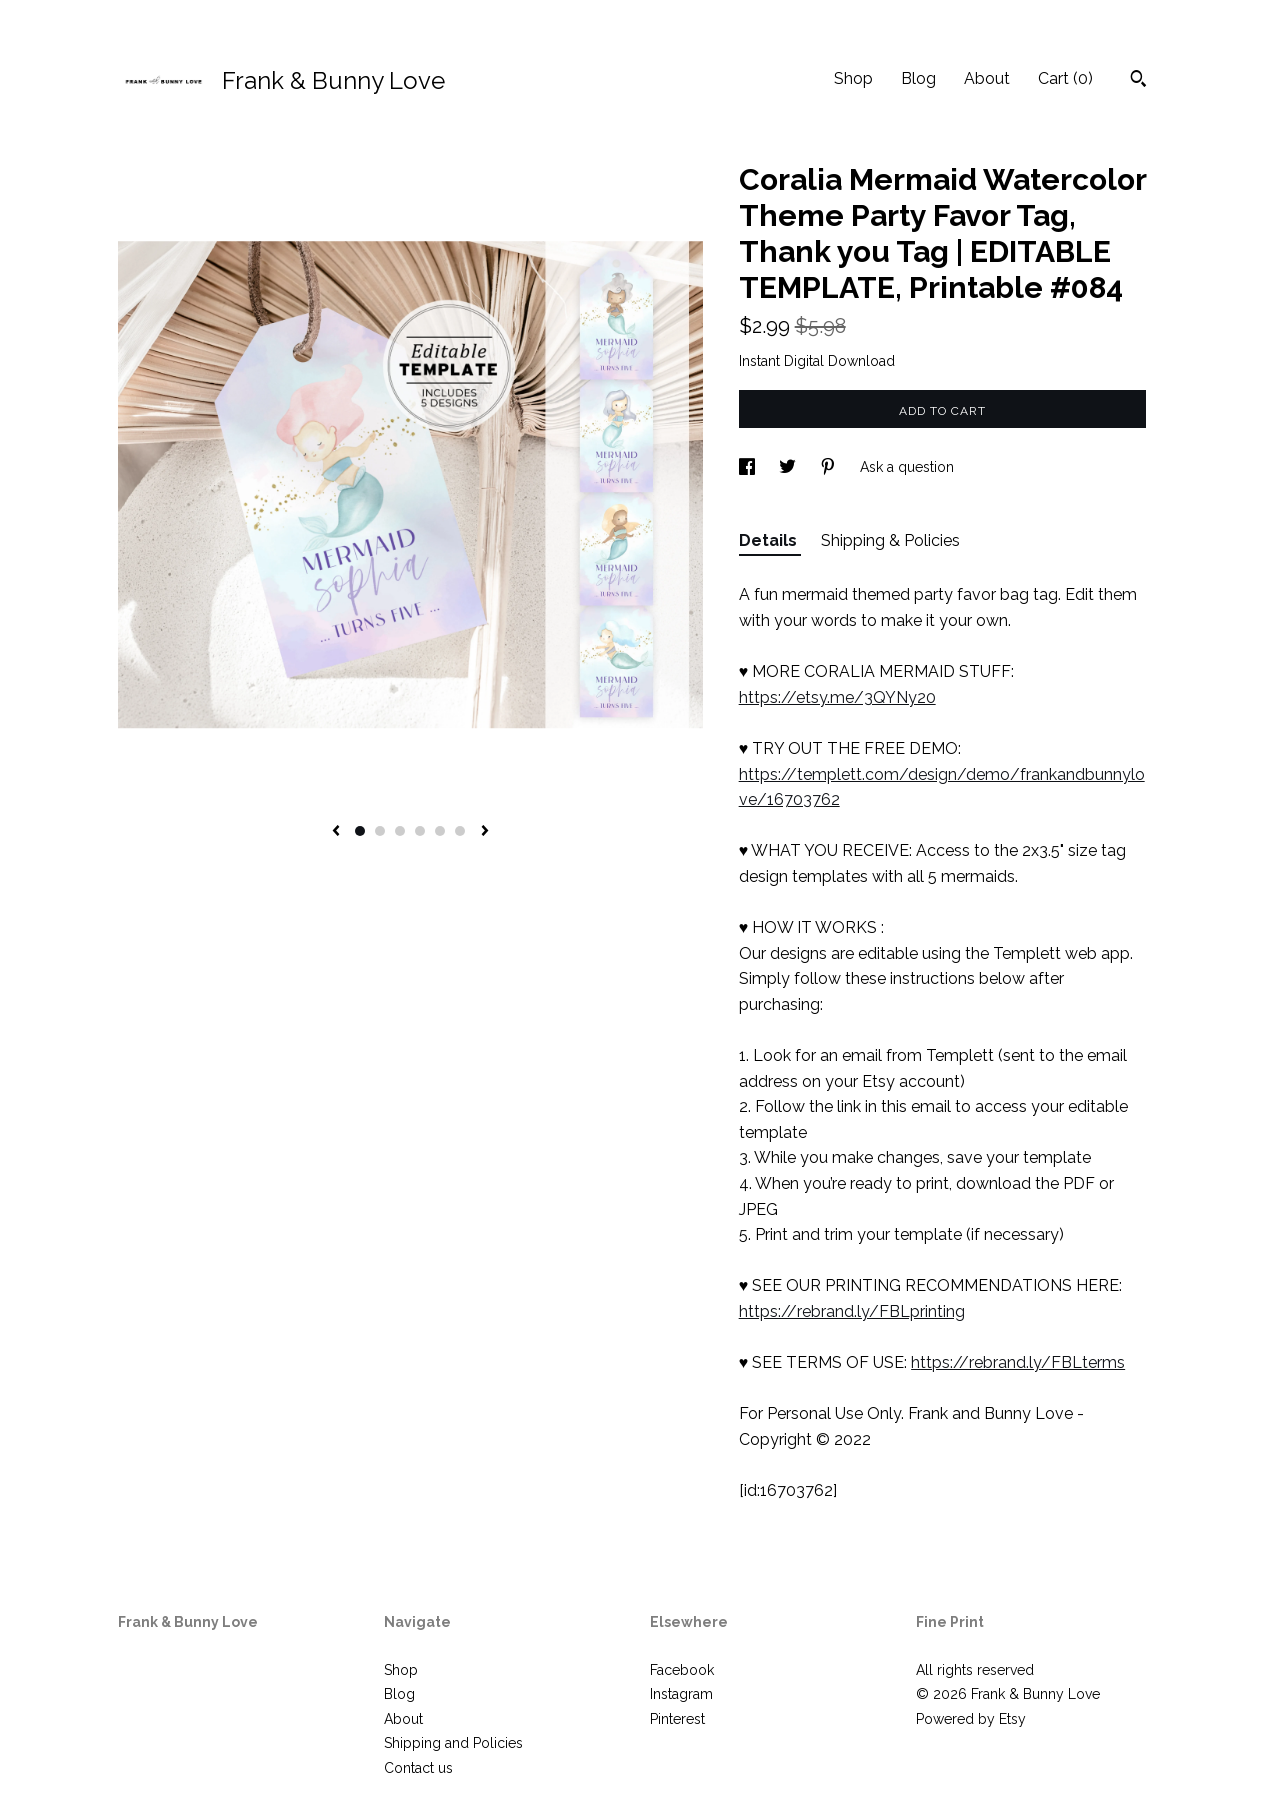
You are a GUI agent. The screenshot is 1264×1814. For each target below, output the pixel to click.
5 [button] (440, 831)
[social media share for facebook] (749, 467)
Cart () (1065, 78)
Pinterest (677, 1719)
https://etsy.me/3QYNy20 (837, 697)
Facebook (682, 1670)
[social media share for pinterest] (830, 467)
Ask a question (907, 467)
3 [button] (400, 831)
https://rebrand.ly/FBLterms (1018, 1362)
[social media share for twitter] (789, 467)
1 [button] (360, 831)
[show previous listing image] (336, 832)
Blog (918, 78)
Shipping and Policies (453, 1743)
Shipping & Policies (890, 540)
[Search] (1138, 81)
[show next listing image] (485, 832)
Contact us (418, 1768)
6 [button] (460, 831)
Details (770, 540)
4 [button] (420, 831)
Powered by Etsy (971, 1719)
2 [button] (380, 831)
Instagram (681, 1694)
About (987, 78)
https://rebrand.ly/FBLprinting (852, 1311)
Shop (853, 78)
